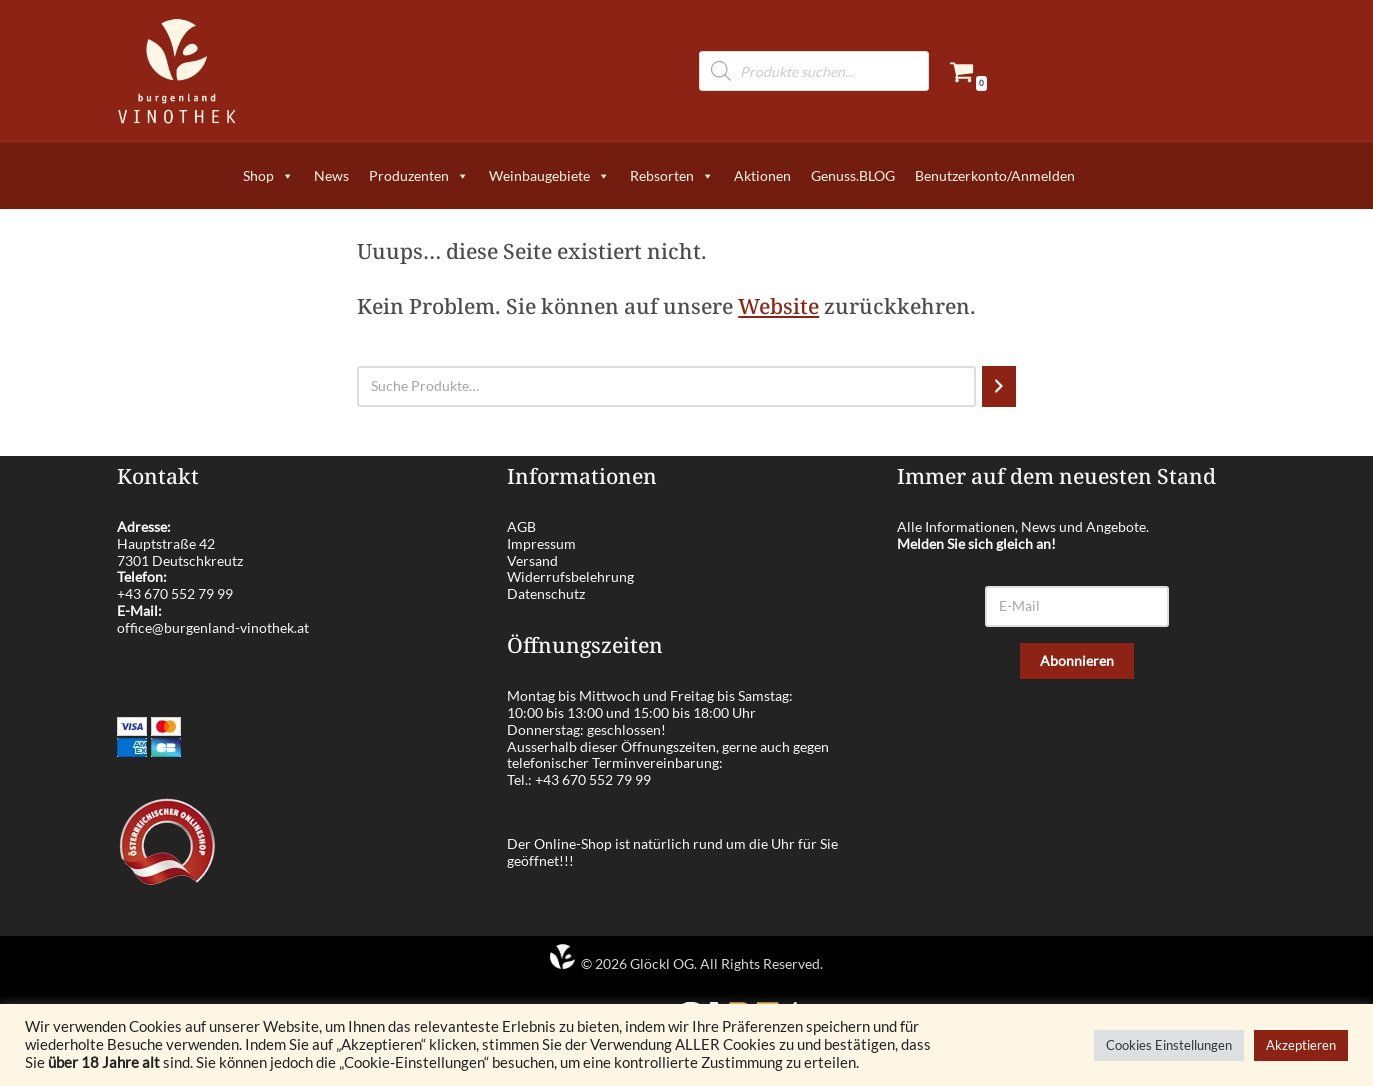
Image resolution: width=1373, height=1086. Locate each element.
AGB (521, 526)
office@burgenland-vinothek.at (213, 627)
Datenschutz (546, 593)
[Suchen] (999, 386)
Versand (532, 560)
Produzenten (419, 176)
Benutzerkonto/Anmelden (995, 175)
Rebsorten (672, 176)
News (331, 175)
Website (778, 306)
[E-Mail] (1077, 606)
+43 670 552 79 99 (175, 593)
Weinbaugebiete (549, 176)
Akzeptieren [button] (1301, 1045)
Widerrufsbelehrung (570, 576)
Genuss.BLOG (853, 175)
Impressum (541, 543)
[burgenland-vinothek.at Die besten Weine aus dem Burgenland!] (177, 71)
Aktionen (762, 175)
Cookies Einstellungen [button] (1169, 1045)
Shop (268, 176)
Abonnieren (1077, 660)
